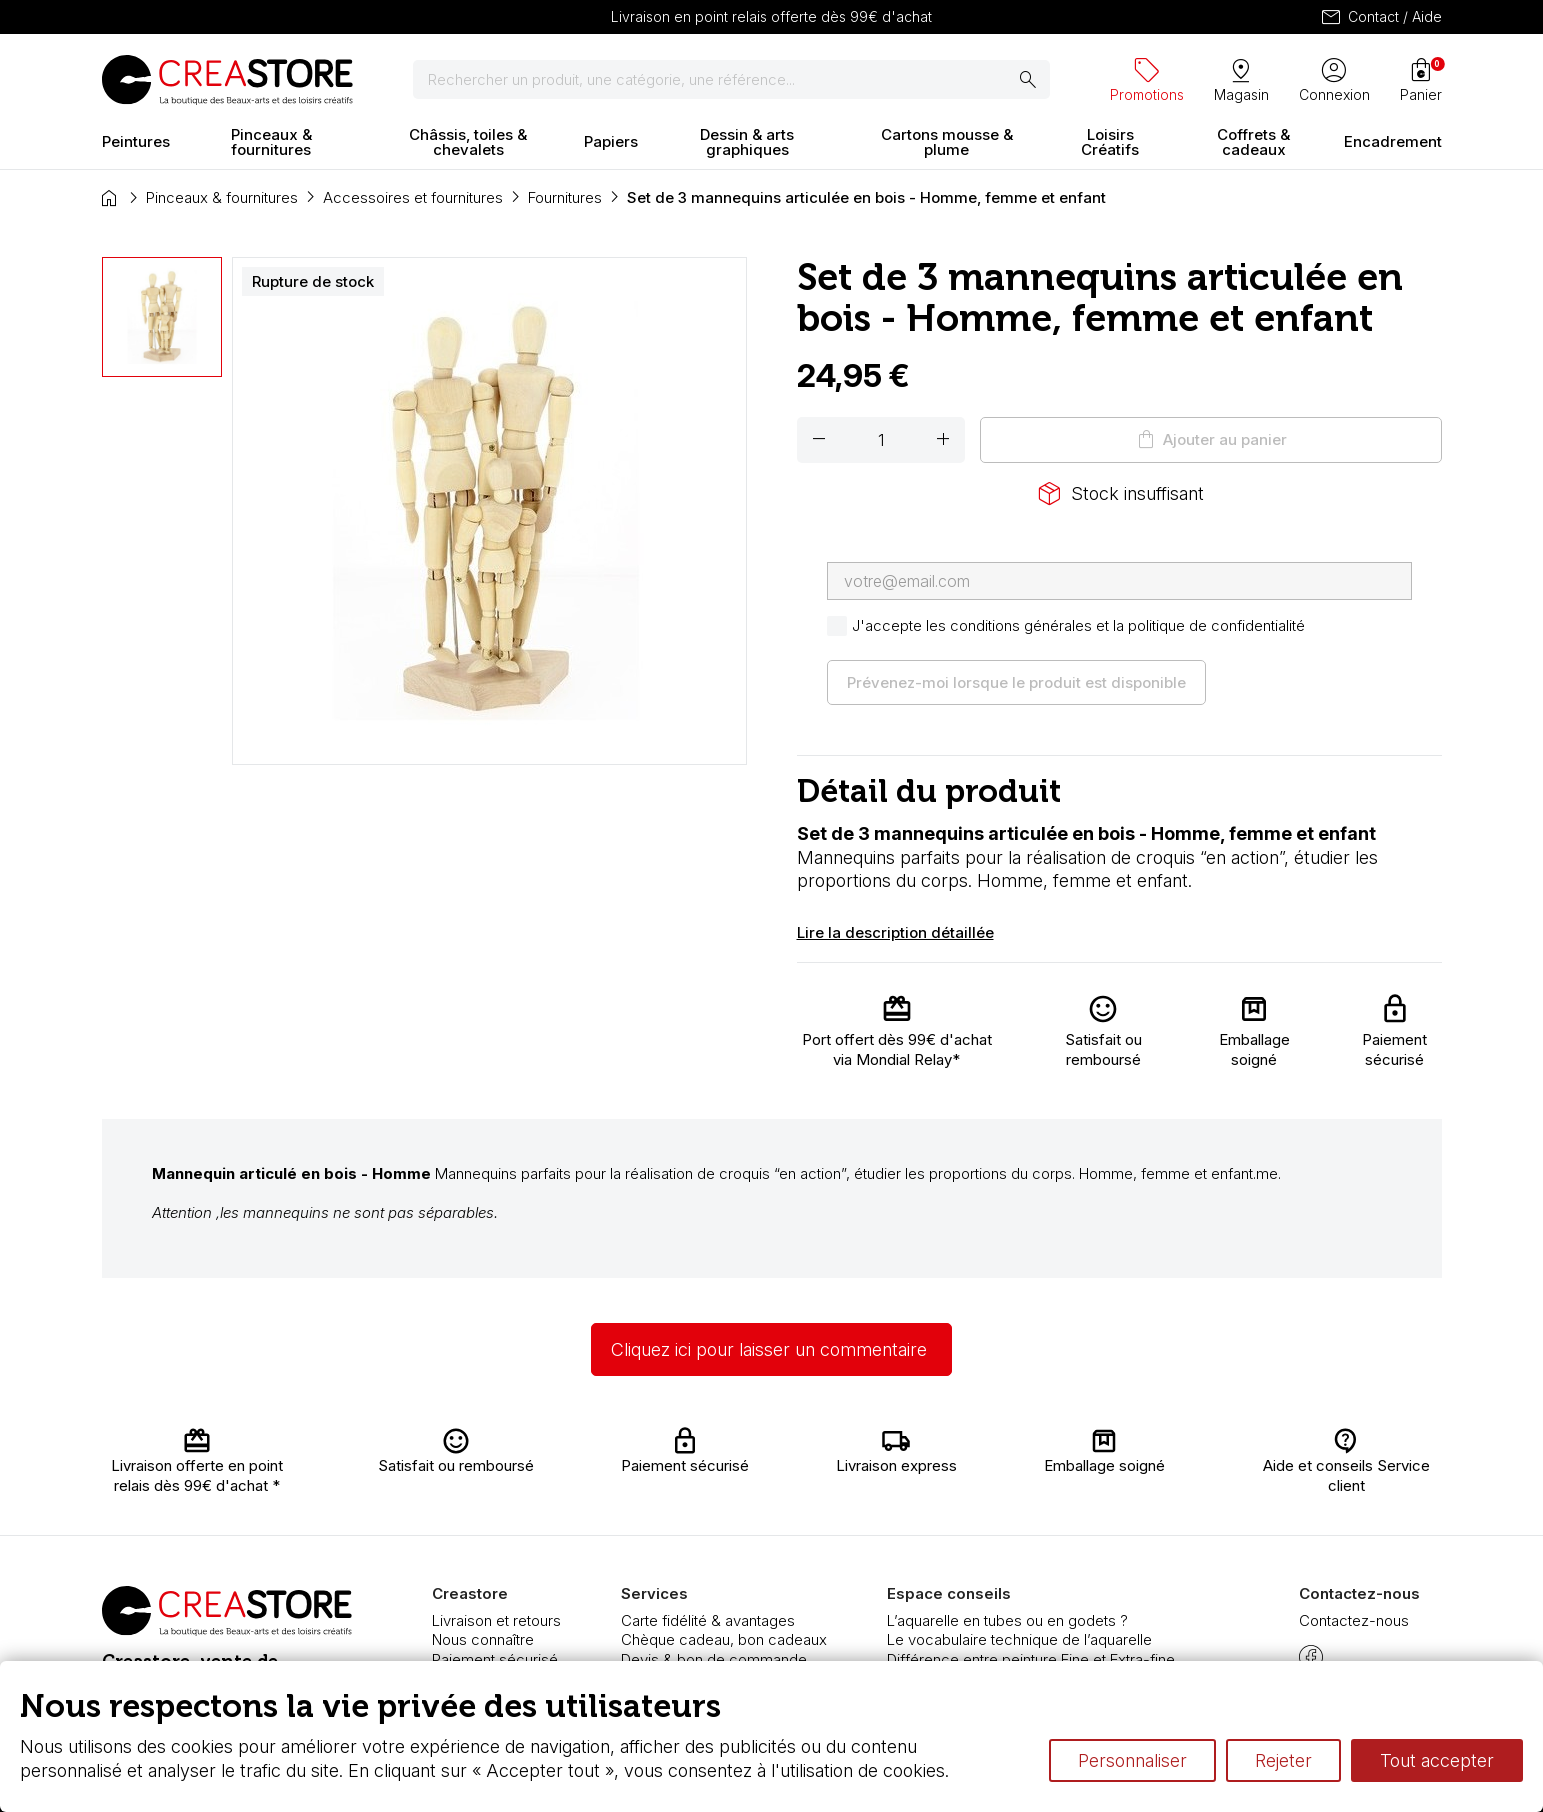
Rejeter (1283, 1760)
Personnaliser (1132, 1760)
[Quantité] (881, 440)
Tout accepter (1437, 1760)
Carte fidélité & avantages (708, 1620)
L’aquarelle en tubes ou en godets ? (1007, 1620)
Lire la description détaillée (895, 932)
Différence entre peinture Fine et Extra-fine (1031, 1659)
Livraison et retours (496, 1620)
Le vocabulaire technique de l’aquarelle (1019, 1639)
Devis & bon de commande (714, 1659)
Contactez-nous (1354, 1620)
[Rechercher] (731, 80)
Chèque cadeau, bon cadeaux (724, 1639)
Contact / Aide (1380, 17)
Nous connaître (483, 1639)
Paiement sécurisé (495, 1659)
